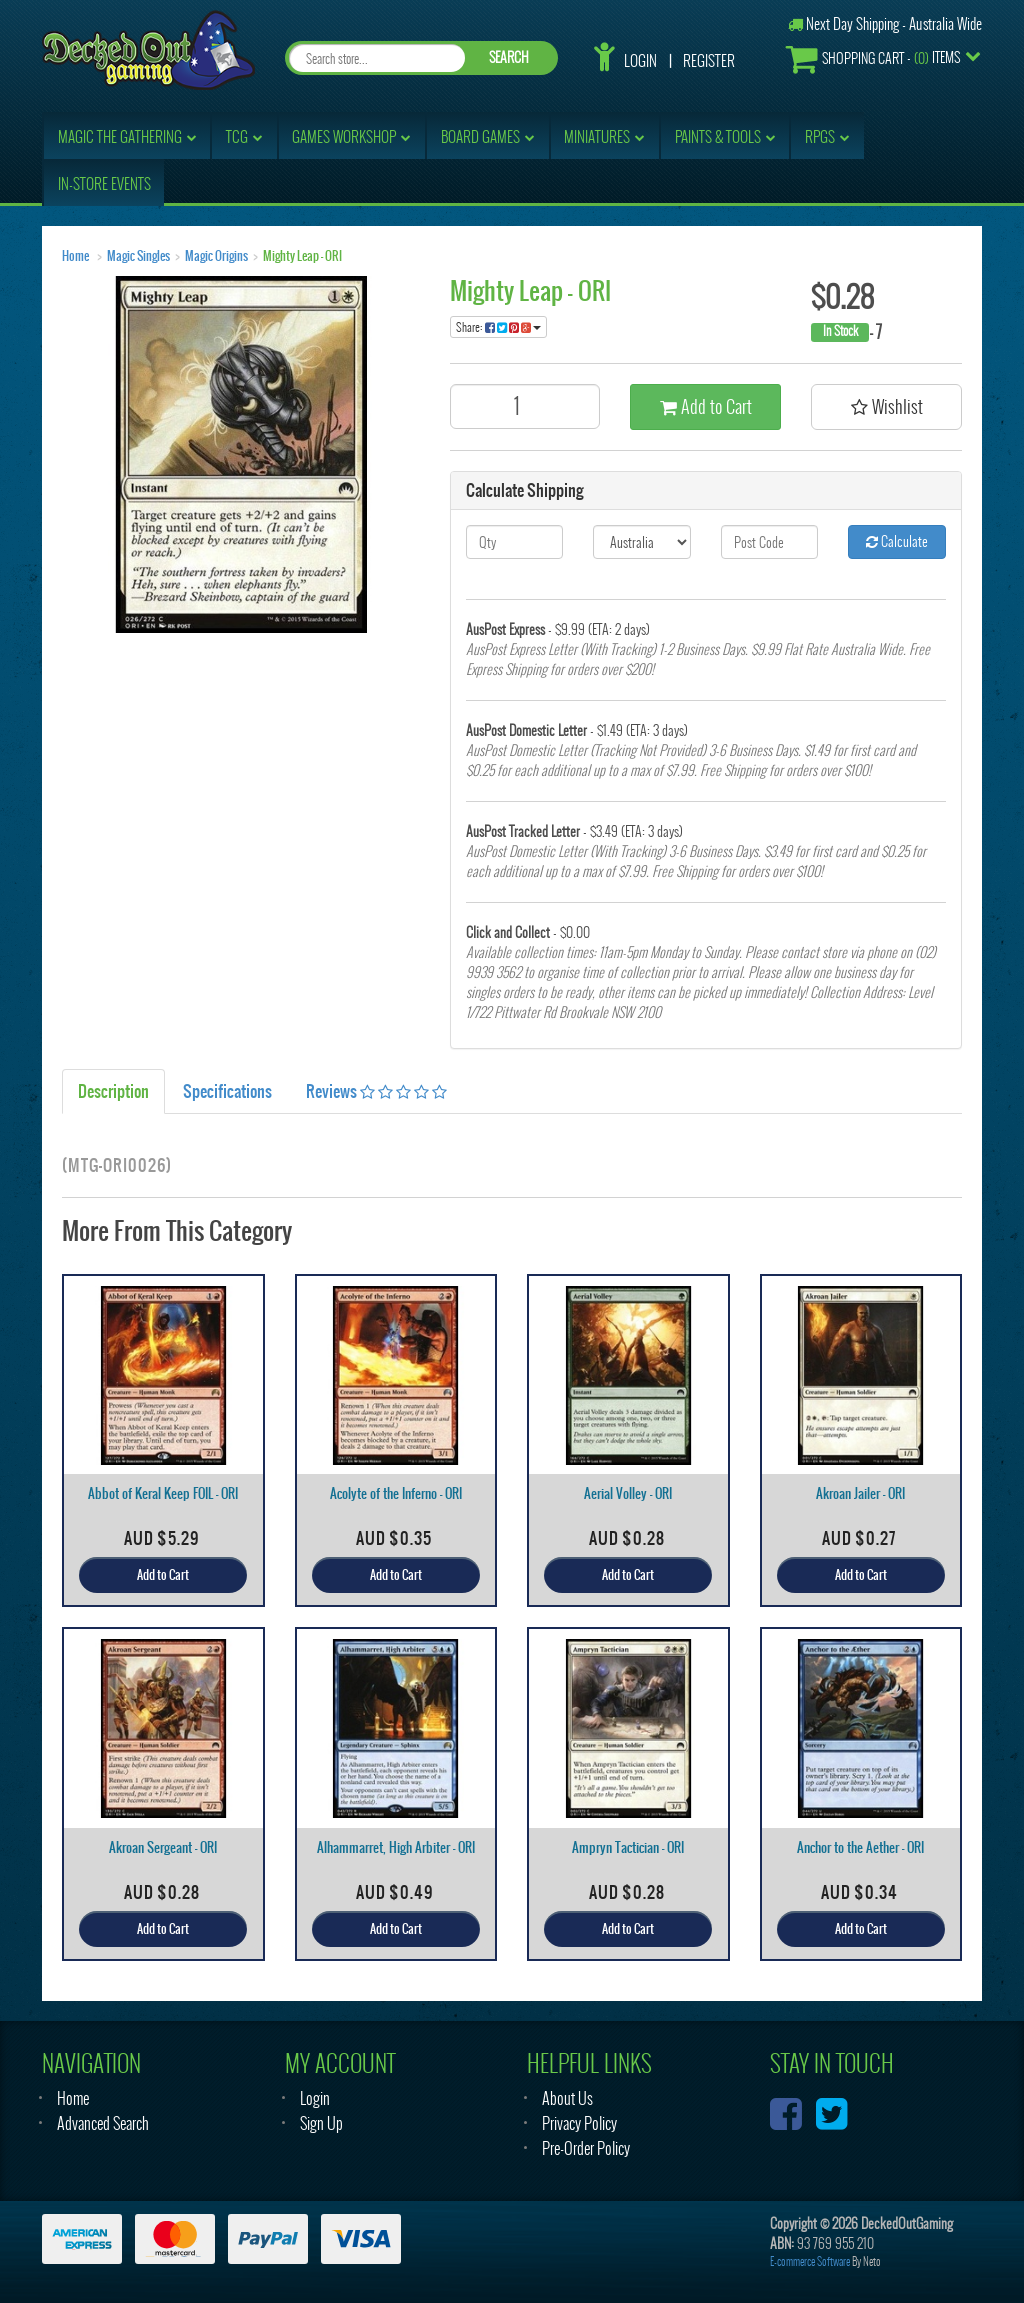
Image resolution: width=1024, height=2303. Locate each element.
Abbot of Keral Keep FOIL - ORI (163, 1493)
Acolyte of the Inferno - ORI (396, 1493)
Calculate (897, 541)
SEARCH (509, 57)
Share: (498, 327)
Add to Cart (706, 406)
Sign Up (321, 2123)
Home (75, 256)
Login (640, 61)
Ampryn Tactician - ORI (628, 1847)
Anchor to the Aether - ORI (860, 1847)
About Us (567, 2098)
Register (709, 61)
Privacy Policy (579, 2123)
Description (113, 1091)
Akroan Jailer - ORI (860, 1493)
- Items (873, 58)
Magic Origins (216, 256)
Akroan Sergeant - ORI (163, 1847)
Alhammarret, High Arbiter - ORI (396, 1847)
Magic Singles (138, 256)
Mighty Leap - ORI (302, 256)
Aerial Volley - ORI (628, 1493)
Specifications (227, 1091)
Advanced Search (103, 2123)
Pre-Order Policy (586, 2148)
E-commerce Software (810, 2261)
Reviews (376, 1091)
